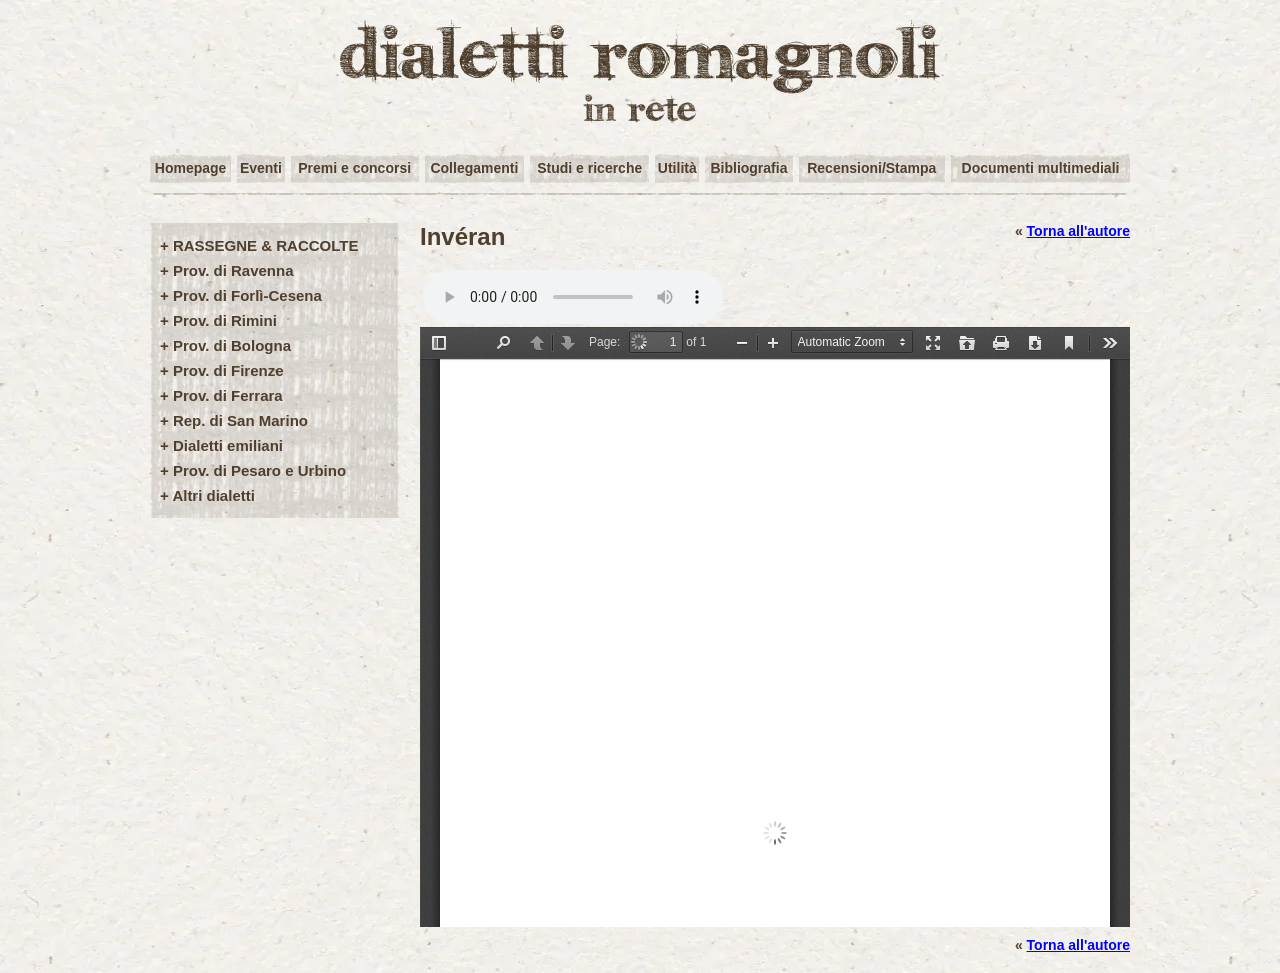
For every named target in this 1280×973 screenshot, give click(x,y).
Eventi (261, 168)
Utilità (677, 168)
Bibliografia (748, 168)
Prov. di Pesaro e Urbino (259, 470)
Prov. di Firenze (228, 370)
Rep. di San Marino (240, 420)
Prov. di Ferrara (228, 395)
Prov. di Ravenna (233, 270)
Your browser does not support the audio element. (573, 297)
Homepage (191, 168)
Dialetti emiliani (228, 445)
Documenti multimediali (1041, 168)
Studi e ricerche (589, 168)
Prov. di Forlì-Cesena (247, 295)
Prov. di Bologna (232, 345)
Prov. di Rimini (225, 320)
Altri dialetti (213, 495)
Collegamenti (474, 168)
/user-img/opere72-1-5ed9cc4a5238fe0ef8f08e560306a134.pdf (775, 627)
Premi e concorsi (354, 168)
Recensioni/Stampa (871, 168)
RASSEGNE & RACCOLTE (266, 245)
